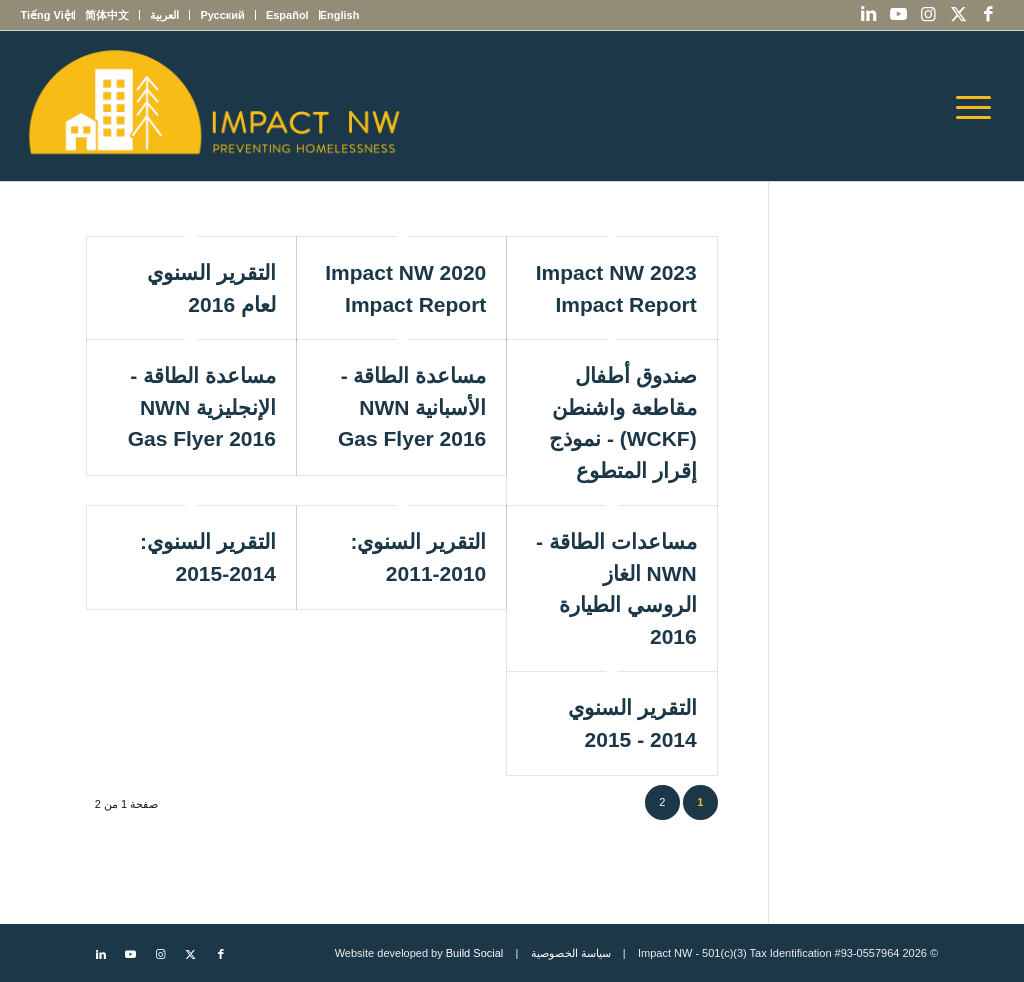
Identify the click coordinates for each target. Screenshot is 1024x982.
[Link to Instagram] (929, 15)
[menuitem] (339, 15)
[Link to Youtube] (899, 15)
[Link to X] (959, 15)
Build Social (474, 953)
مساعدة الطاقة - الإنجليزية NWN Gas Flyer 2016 (202, 407)
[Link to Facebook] (989, 15)
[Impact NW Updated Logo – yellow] (213, 106)
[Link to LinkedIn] (869, 15)
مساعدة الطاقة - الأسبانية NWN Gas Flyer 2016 (412, 407)
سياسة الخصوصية (571, 953)
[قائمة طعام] (980, 106)
